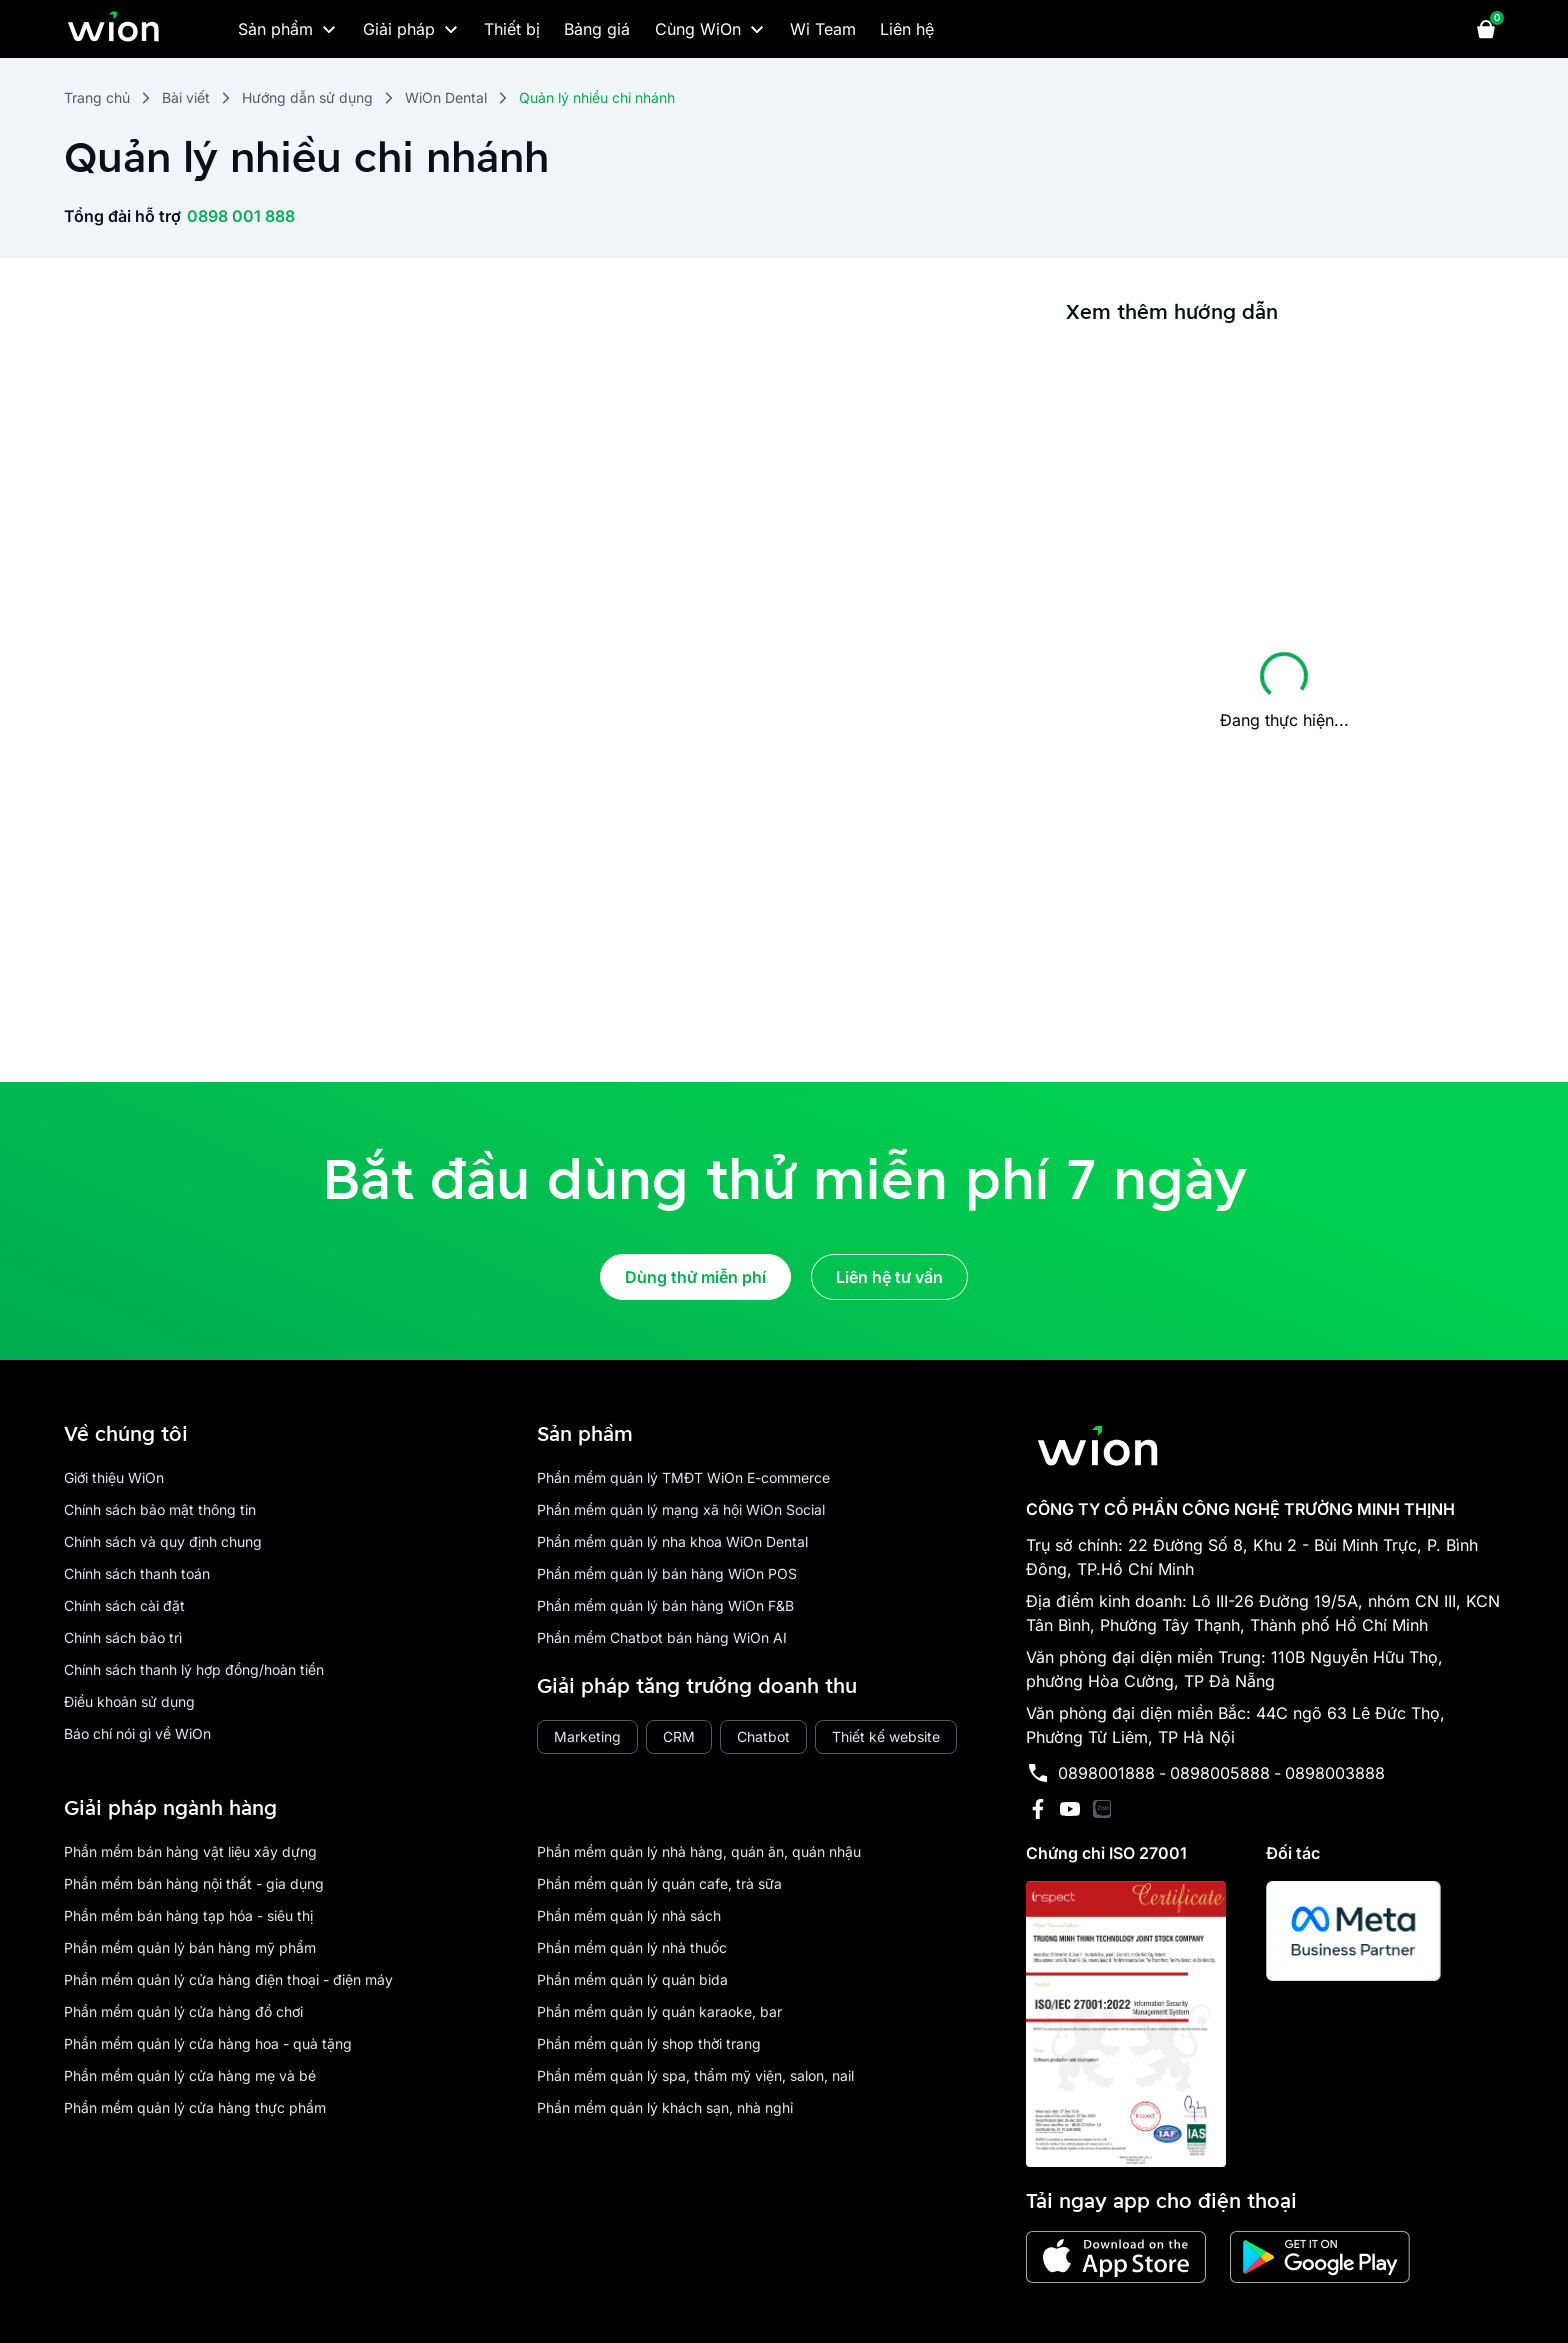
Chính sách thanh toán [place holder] (137, 1573)
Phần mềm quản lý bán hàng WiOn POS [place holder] (667, 1573)
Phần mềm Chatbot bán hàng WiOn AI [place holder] (662, 1637)
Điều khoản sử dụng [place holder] (129, 1701)
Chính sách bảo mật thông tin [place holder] (160, 1509)
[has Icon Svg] (1102, 1809)
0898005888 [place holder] (1220, 1773)
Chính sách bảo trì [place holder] (123, 1637)
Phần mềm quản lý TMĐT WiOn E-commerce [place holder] (683, 1477)
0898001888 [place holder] (1106, 1773)
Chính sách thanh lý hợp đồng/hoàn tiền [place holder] (194, 1669)
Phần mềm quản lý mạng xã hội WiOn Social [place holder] (681, 1509)
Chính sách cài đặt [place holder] (124, 1605)
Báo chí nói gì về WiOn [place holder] (137, 1733)
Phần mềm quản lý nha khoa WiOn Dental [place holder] (672, 1541)
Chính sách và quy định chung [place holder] (163, 1541)
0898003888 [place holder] (1335, 1773)
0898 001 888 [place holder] (241, 216)
